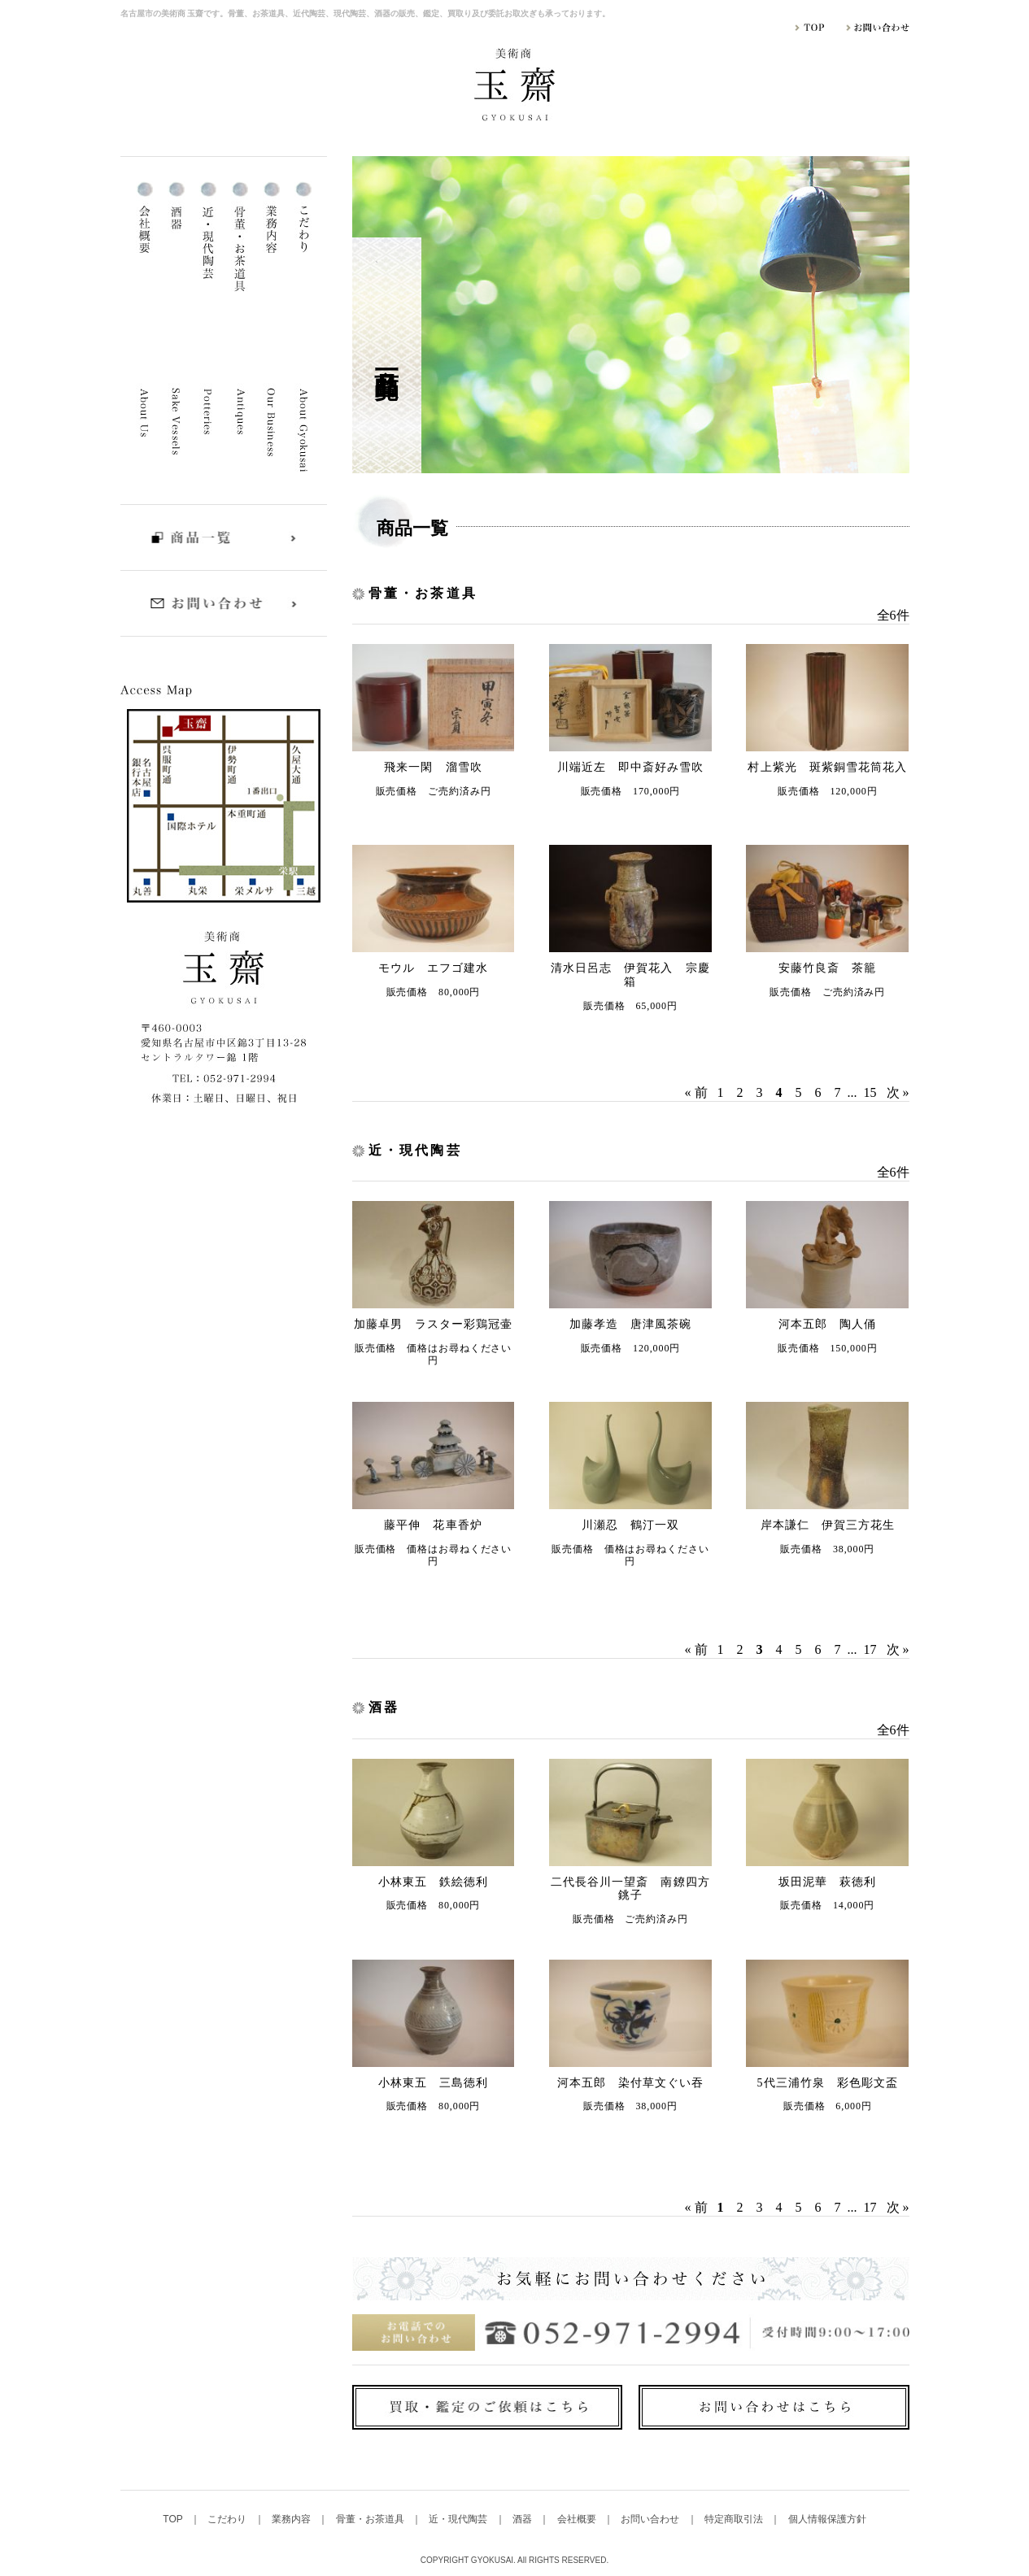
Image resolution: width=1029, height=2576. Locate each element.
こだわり (228, 2519)
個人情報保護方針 (827, 2519)
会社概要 (578, 2519)
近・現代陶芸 (459, 2519)
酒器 (523, 2519)
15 (870, 1092)
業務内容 (292, 2519)
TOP (174, 2519)
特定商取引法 (734, 2519)
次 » (898, 1092)
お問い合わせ (651, 2519)
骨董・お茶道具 (371, 2519)
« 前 (696, 1092)
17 (870, 1649)
